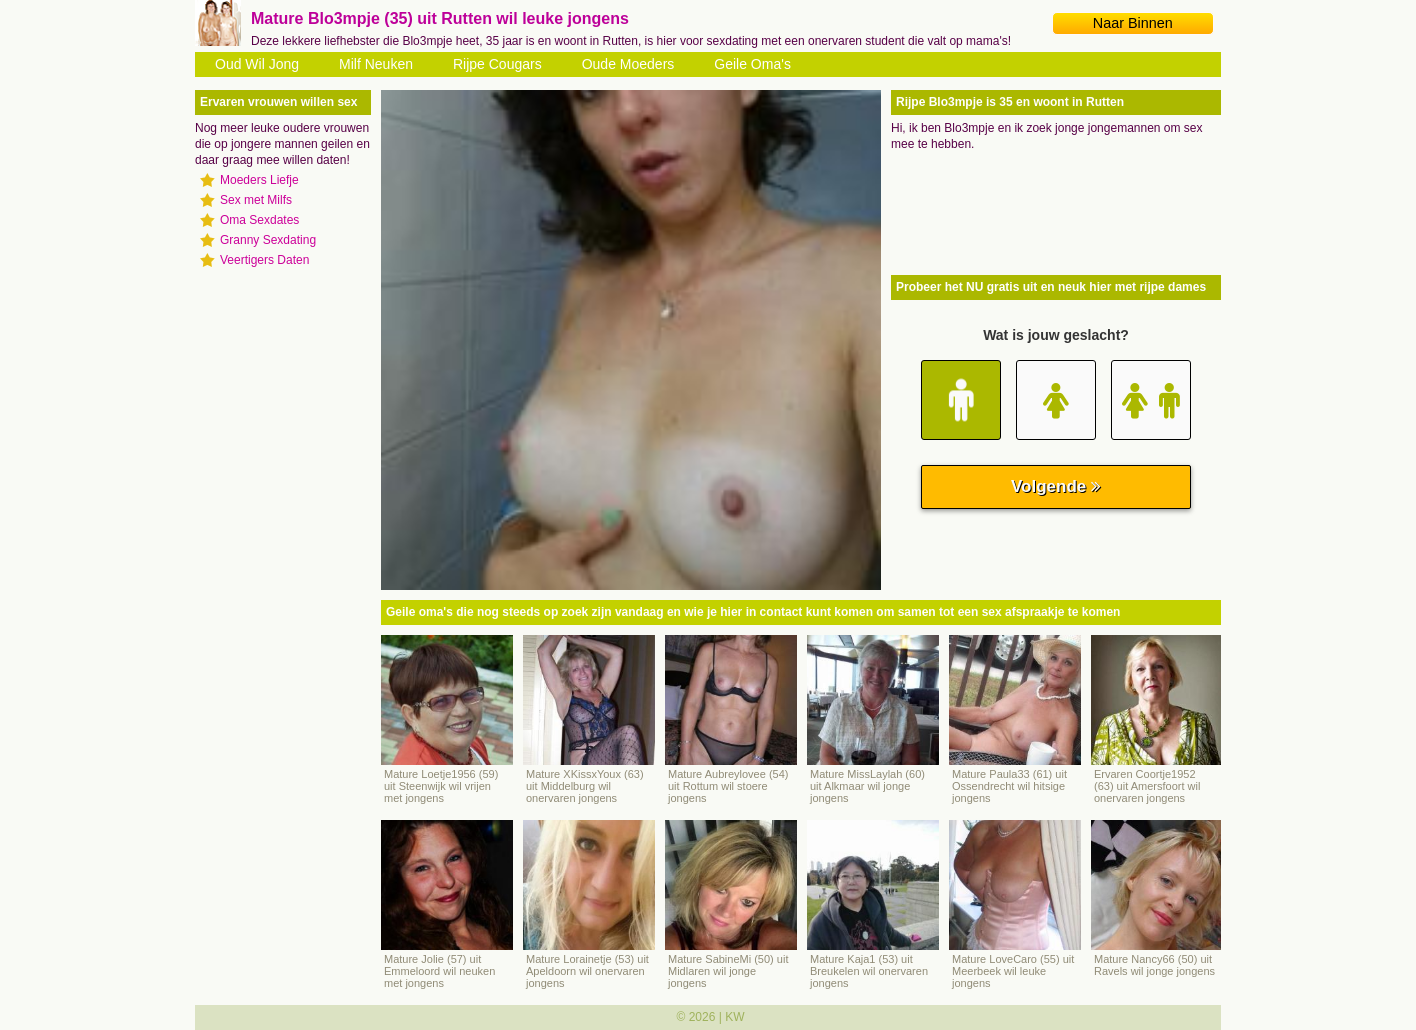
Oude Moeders (628, 64)
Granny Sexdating (268, 240)
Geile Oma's (752, 64)
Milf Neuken (376, 64)
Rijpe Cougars (497, 64)
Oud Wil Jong (257, 64)
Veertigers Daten (264, 260)
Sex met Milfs (256, 200)
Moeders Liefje (259, 180)
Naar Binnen (1133, 23)
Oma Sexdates (259, 220)
